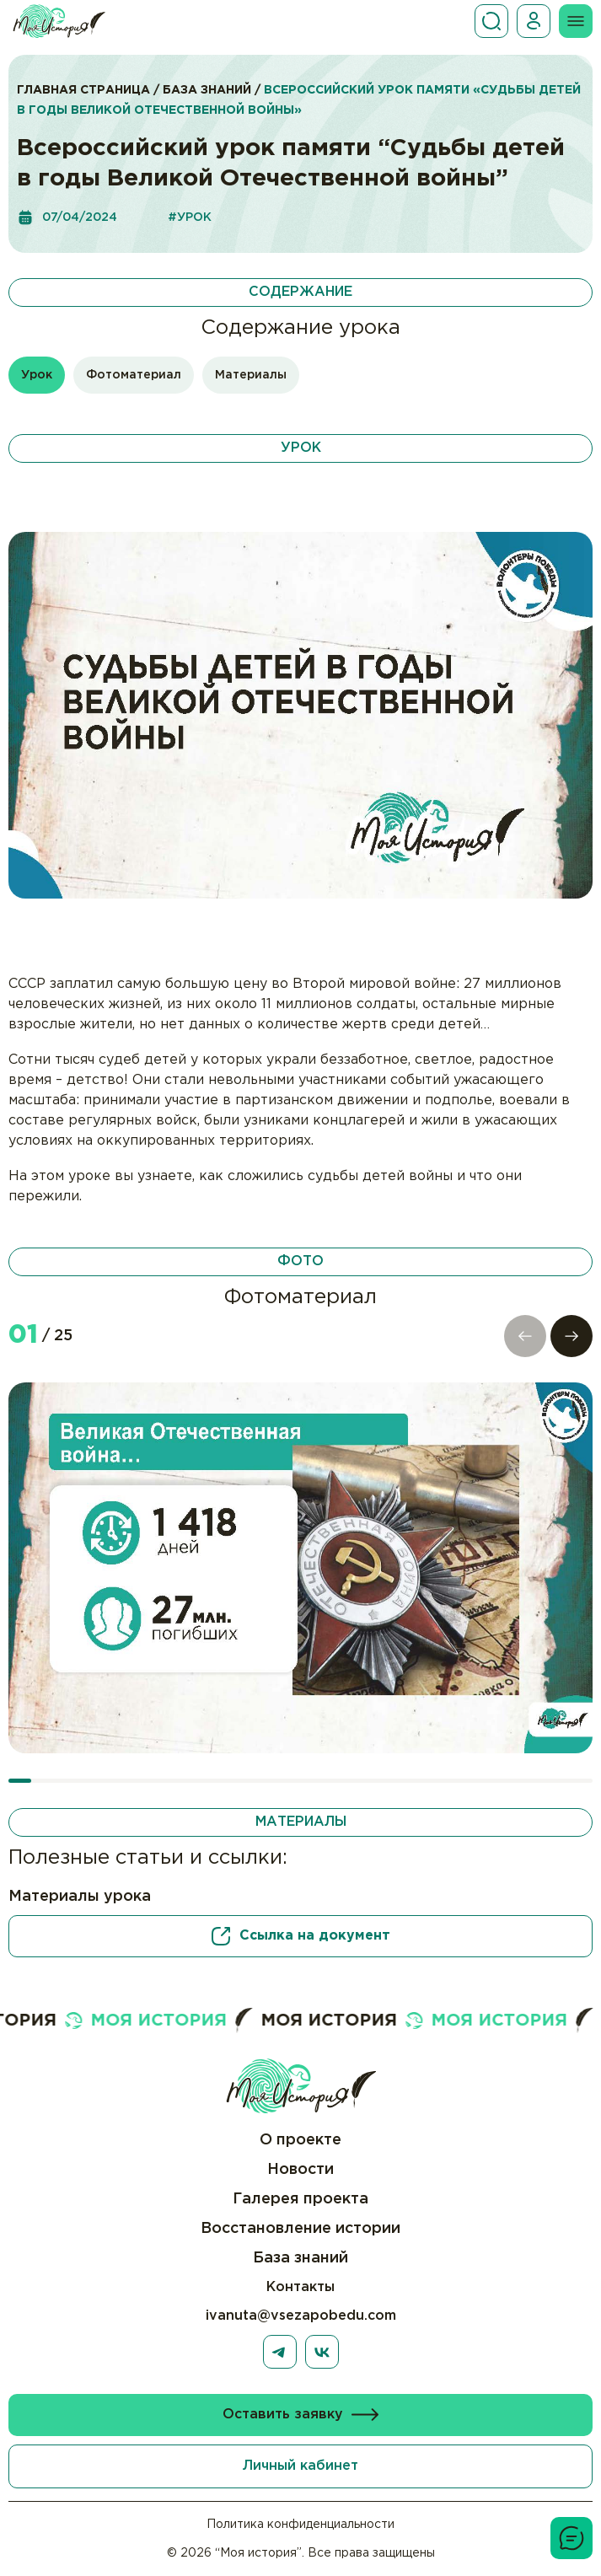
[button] (571, 1336)
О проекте (300, 2140)
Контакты (300, 2287)
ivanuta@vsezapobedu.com (301, 2316)
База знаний (207, 90)
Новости (300, 2169)
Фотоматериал (133, 375)
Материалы (251, 375)
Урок (36, 375)
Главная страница (83, 90)
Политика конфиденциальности (300, 2525)
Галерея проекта (300, 2199)
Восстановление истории (300, 2228)
